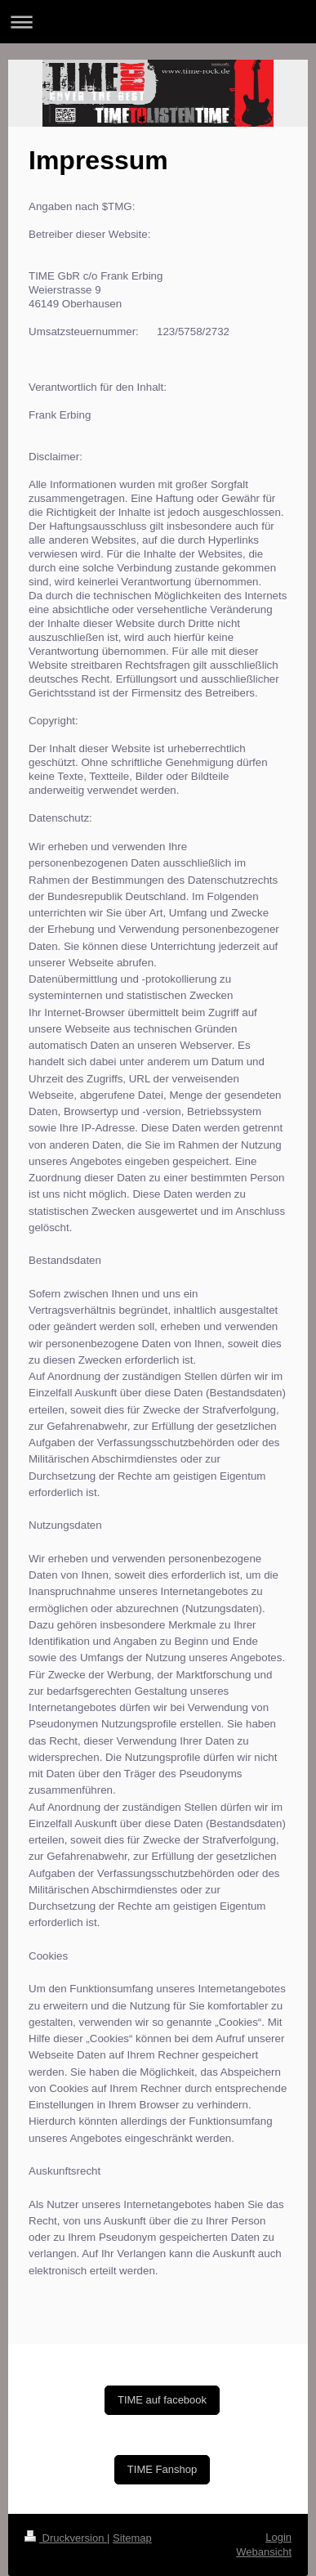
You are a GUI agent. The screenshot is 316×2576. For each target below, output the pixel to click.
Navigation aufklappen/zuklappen (158, 21)
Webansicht (264, 2552)
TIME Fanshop (162, 2469)
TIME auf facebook (162, 2400)
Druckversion (65, 2538)
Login (278, 2537)
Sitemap (132, 2538)
